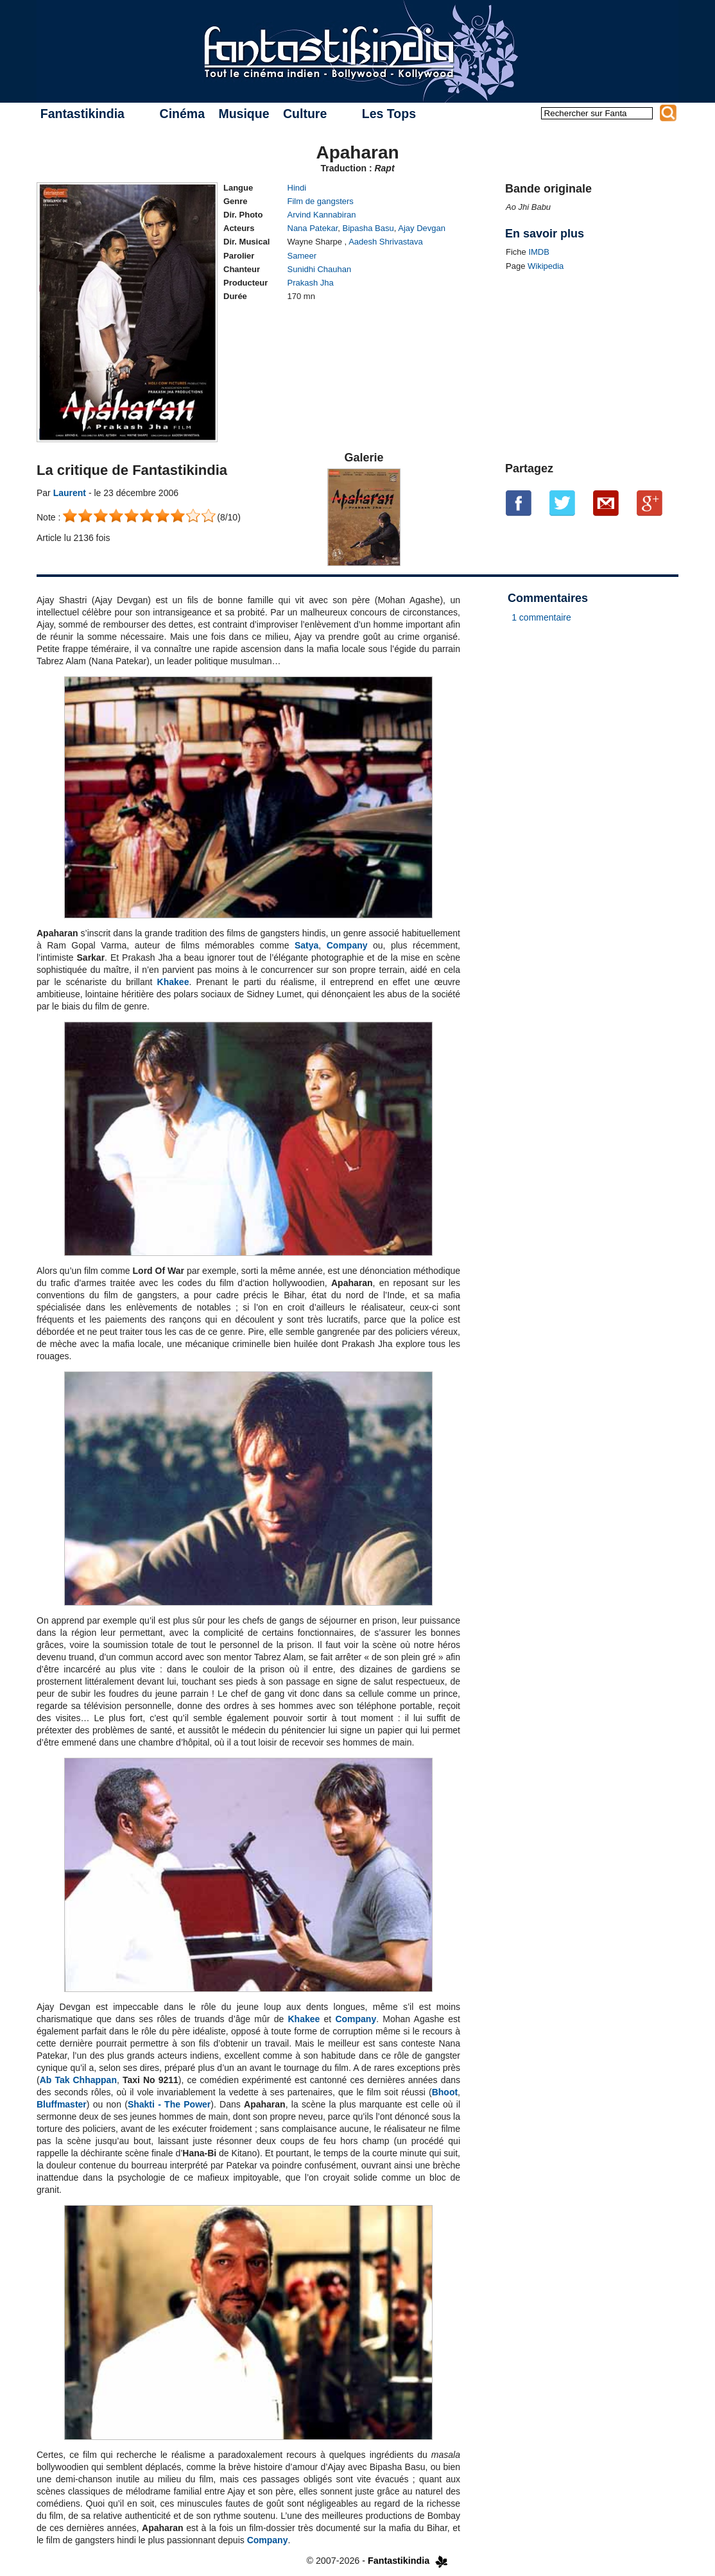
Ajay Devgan (421, 228)
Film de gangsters (321, 201)
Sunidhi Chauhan (320, 269)
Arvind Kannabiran (322, 214)
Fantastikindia (82, 114)
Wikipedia (546, 266)
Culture (305, 114)
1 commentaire (541, 617)
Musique (243, 114)
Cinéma (182, 114)
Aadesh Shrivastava (386, 241)
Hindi (297, 188)
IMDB (538, 252)
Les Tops (389, 114)
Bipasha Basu (368, 228)
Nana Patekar (313, 228)
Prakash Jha (311, 283)
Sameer (302, 256)
